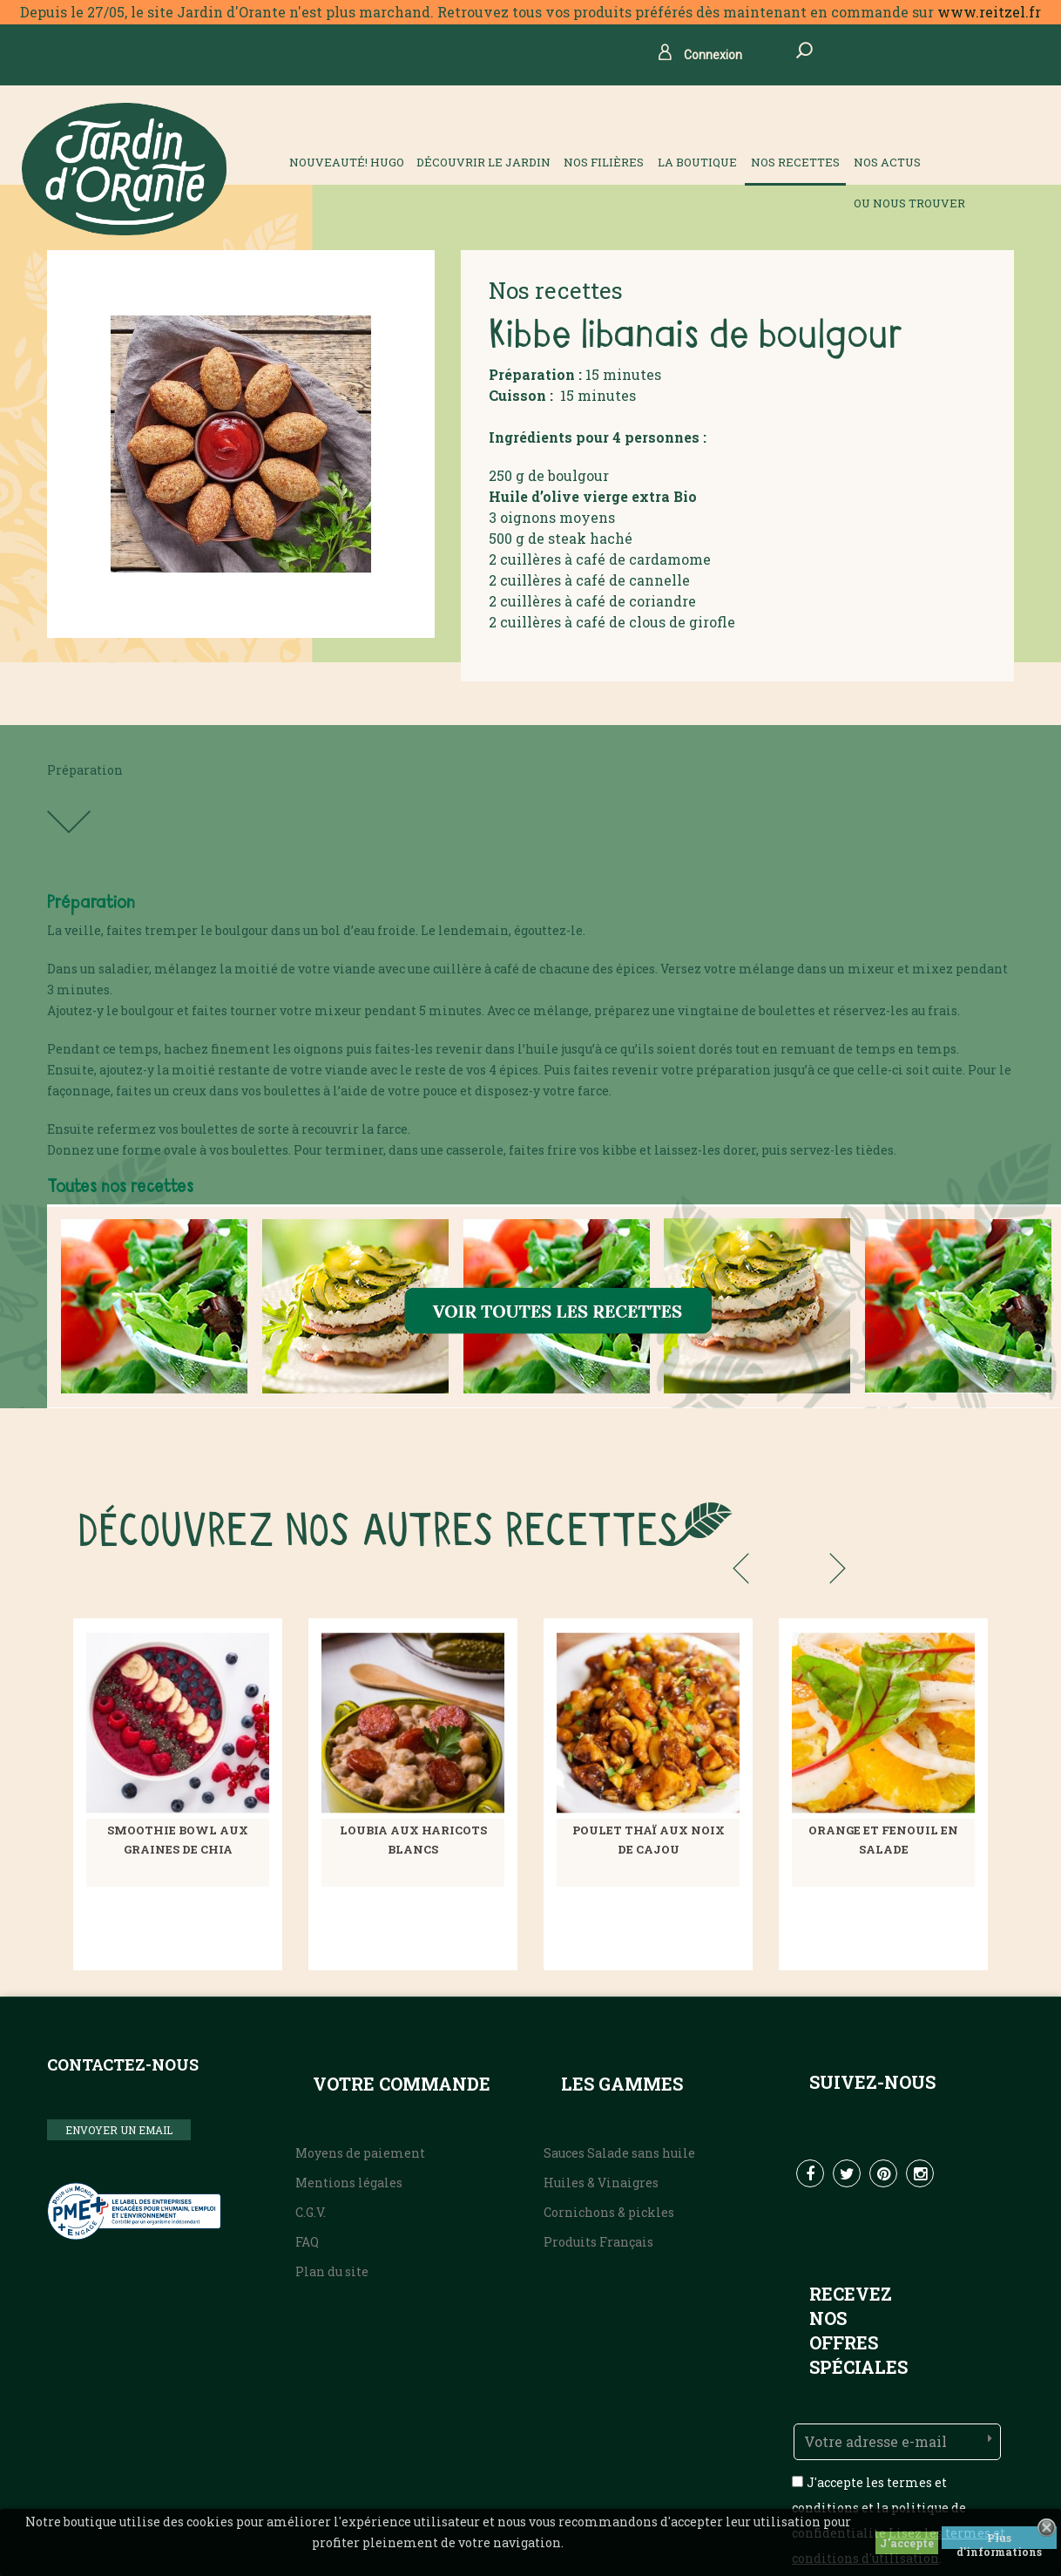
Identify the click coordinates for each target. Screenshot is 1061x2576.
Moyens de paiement (360, 2153)
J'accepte (907, 2543)
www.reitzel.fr (989, 12)
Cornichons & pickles (609, 2212)
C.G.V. (310, 2212)
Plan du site (331, 2271)
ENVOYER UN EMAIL (118, 2130)
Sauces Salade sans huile (619, 2153)
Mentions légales (348, 2182)
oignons (528, 517)
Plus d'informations (999, 2540)
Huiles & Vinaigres (601, 2182)
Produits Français (598, 2242)
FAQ (307, 2242)
